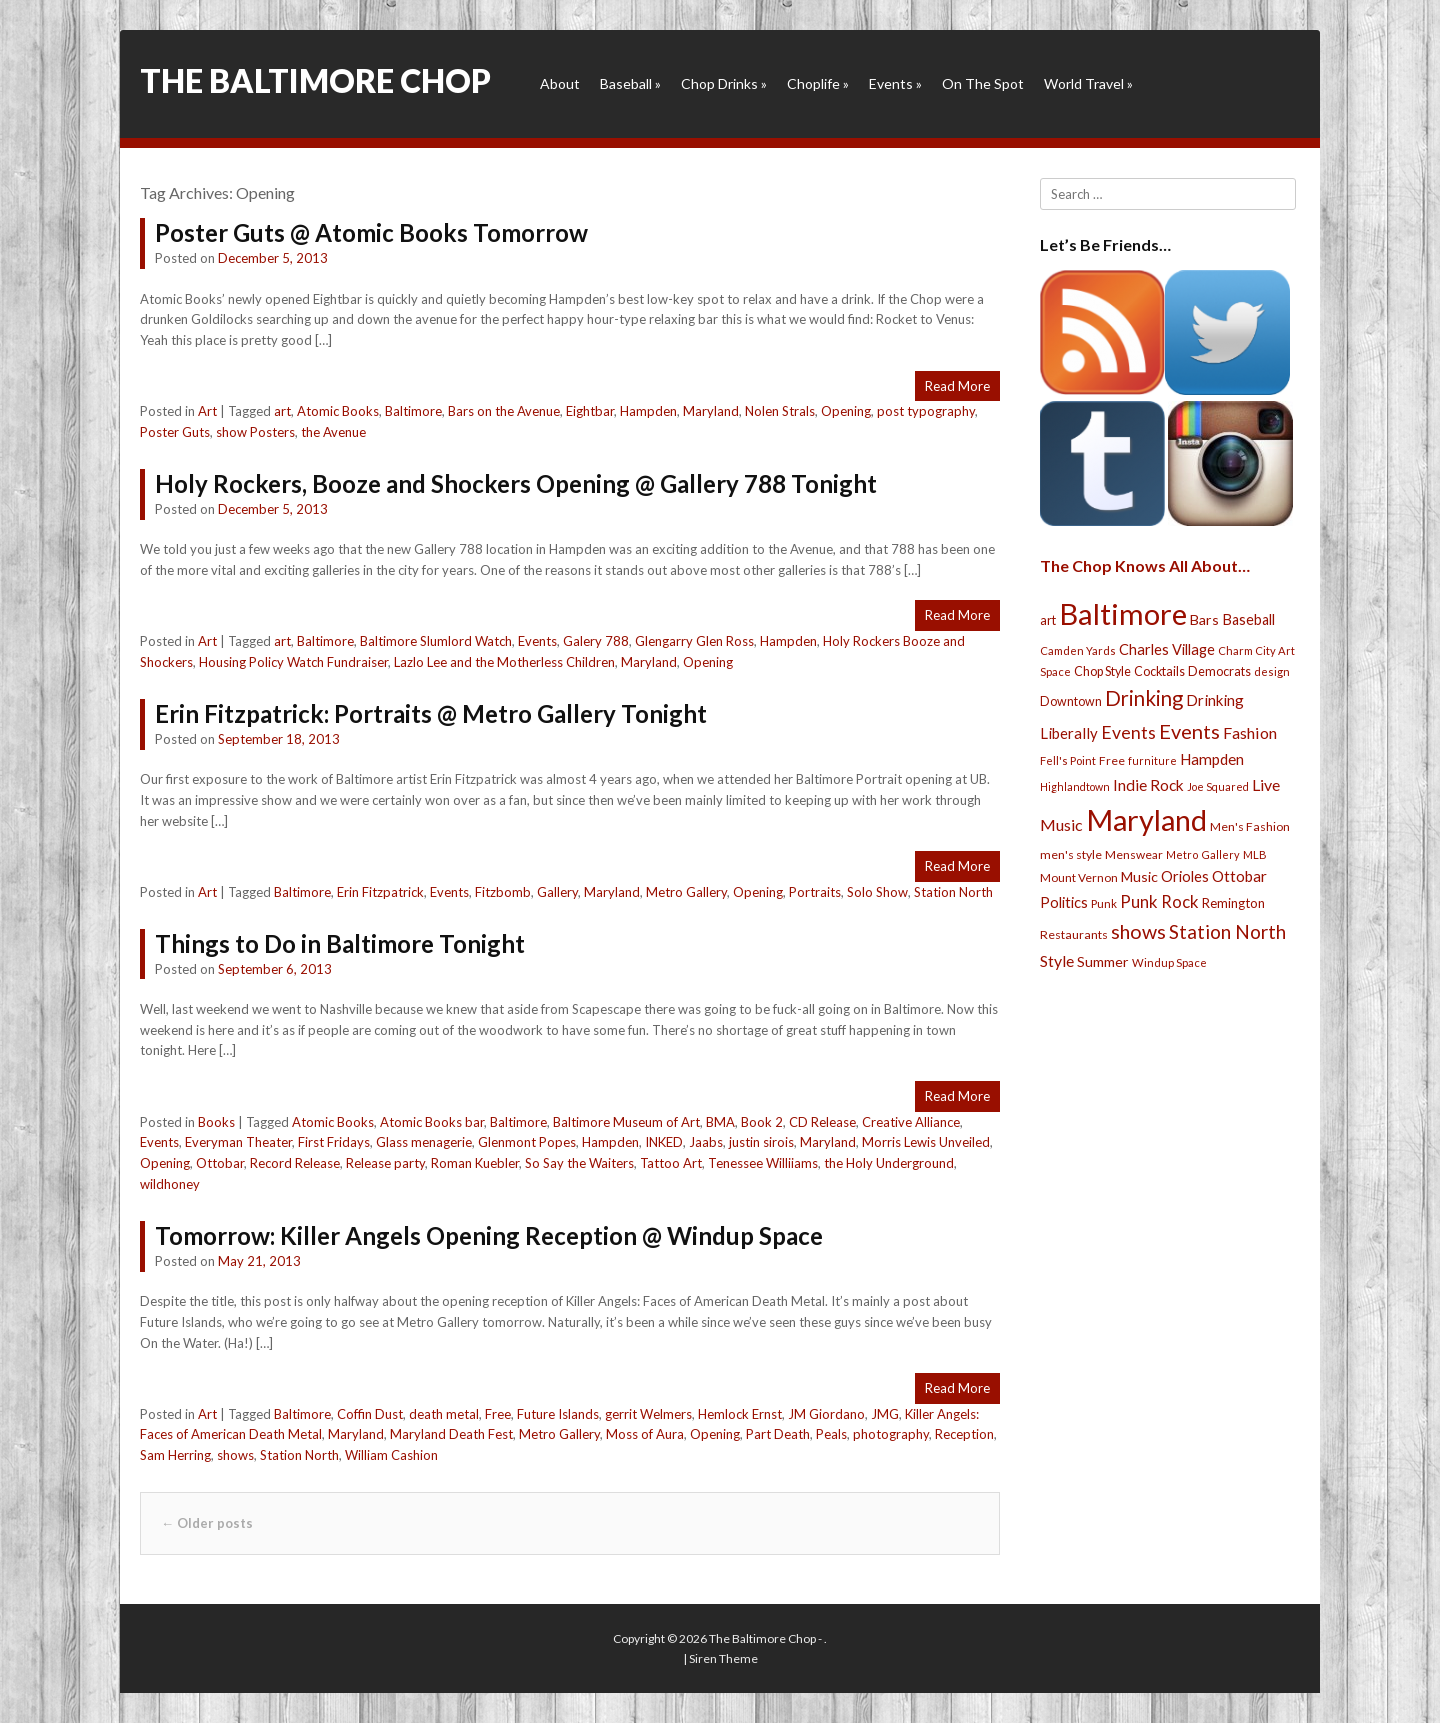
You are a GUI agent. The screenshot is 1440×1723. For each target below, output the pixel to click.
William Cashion (391, 1455)
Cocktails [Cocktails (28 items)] (1159, 671)
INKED (664, 1142)
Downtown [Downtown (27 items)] (1071, 701)
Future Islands (558, 1414)
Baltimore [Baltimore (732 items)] (1123, 613)
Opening (846, 411)
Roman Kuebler (475, 1163)
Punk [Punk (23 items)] (1104, 903)
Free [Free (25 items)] (1112, 760)
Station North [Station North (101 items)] (1227, 931)
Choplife (818, 83)
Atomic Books (338, 411)
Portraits (815, 892)
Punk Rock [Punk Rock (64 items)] (1159, 901)
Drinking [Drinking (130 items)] (1144, 698)
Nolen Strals (780, 411)
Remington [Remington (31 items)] (1233, 903)
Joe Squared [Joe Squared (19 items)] (1218, 786)
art (282, 411)
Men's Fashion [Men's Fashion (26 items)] (1250, 826)
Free (498, 1414)
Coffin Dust (370, 1414)
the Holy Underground (889, 1163)
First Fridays (334, 1142)
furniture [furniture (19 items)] (1152, 760)
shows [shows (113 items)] (1138, 931)
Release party (385, 1163)
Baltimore (413, 411)
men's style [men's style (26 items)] (1071, 854)
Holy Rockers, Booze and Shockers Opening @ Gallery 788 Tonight (516, 483)
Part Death (778, 1434)
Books (216, 1122)
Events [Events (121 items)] (1189, 731)
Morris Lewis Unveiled (926, 1142)
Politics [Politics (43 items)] (1064, 902)
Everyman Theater (238, 1142)
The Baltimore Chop (315, 80)
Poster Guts (175, 432)
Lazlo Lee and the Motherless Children (504, 662)
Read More (957, 386)
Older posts (207, 1523)
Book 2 (762, 1122)
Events (895, 83)
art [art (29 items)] (1048, 620)
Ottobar (220, 1163)
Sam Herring (175, 1455)
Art (207, 411)
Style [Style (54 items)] (1057, 960)
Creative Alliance (911, 1122)
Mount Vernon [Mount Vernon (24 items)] (1079, 877)
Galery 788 (596, 641)
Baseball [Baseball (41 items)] (1248, 619)
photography (891, 1434)
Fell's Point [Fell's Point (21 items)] (1068, 760)
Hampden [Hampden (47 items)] (1212, 759)
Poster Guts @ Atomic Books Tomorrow (371, 232)
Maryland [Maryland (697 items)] (1146, 819)
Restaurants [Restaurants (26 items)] (1074, 934)
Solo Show (877, 892)
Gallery (557, 892)
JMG (885, 1414)
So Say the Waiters (579, 1163)
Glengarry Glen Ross (694, 641)
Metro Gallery (686, 892)
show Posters (255, 432)
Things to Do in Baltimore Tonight (340, 943)
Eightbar (590, 411)
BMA (720, 1122)
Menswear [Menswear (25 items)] (1134, 854)
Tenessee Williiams (763, 1163)
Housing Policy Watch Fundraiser (293, 662)
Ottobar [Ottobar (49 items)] (1239, 876)
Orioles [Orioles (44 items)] (1185, 876)
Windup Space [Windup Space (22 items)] (1169, 962)
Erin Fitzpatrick (380, 892)
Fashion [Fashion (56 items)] (1250, 732)
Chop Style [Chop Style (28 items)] (1102, 671)
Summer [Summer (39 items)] (1103, 961)
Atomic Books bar (432, 1122)
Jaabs (706, 1142)
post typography (926, 411)
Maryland (711, 411)
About (560, 83)
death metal (444, 1414)
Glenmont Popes (527, 1142)
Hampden (648, 411)
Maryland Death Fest (451, 1434)
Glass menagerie (424, 1142)
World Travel (1088, 83)
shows (235, 1455)
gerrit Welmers (648, 1414)
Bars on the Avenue (504, 411)
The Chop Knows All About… (1145, 565)
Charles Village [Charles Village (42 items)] (1167, 649)
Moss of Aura (645, 1434)
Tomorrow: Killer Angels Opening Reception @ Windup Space (489, 1235)
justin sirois (761, 1142)
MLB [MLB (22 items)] (1255, 854)
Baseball (630, 83)
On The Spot (983, 83)
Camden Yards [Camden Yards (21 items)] (1078, 650)
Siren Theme (723, 1658)
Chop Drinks (724, 83)
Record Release (295, 1163)
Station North (953, 892)
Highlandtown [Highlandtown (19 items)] (1075, 786)
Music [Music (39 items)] (1139, 876)
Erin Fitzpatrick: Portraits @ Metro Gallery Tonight (431, 713)
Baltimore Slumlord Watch (436, 641)
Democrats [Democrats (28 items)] (1219, 671)
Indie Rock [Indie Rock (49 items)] (1148, 785)
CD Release (822, 1122)
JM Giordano (826, 1414)
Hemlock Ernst (740, 1414)
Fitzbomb (503, 892)
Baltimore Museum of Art (626, 1122)
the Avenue (333, 432)
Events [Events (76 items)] (1128, 732)
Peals (831, 1434)
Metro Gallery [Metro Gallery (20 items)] (1203, 854)
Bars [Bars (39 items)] (1204, 619)
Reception (964, 1434)
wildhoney (170, 1184)
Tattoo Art (671, 1163)
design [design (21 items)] (1272, 671)
